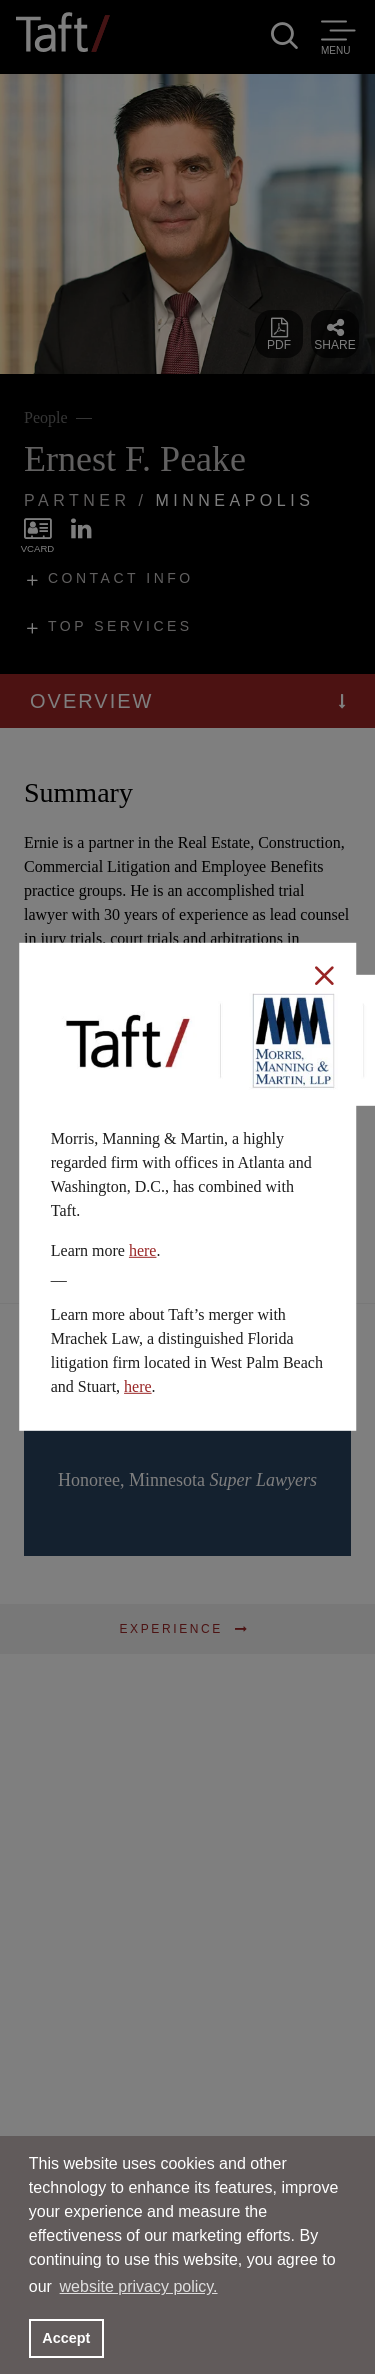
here (143, 1250)
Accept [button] (66, 2338)
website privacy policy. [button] (139, 2286)
